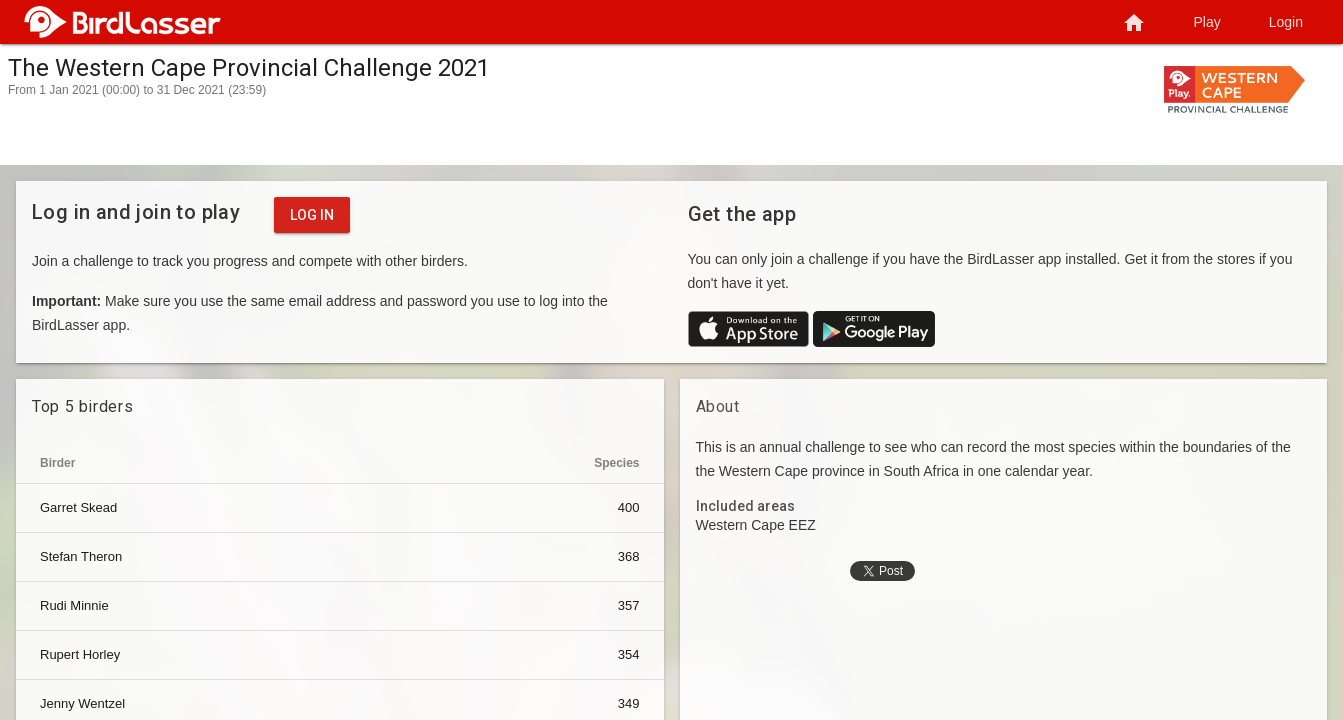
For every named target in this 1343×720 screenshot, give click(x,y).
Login (1286, 22)
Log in (312, 215)
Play (1207, 22)
